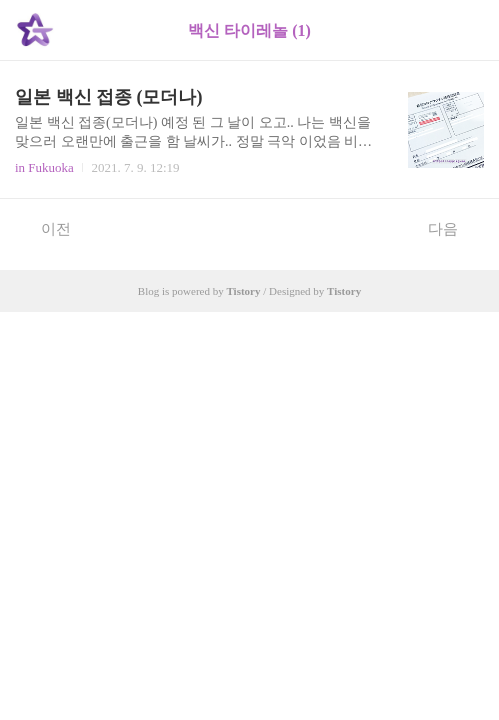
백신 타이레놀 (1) (249, 30)
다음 (453, 228)
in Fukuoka (44, 167)
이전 (45, 228)
